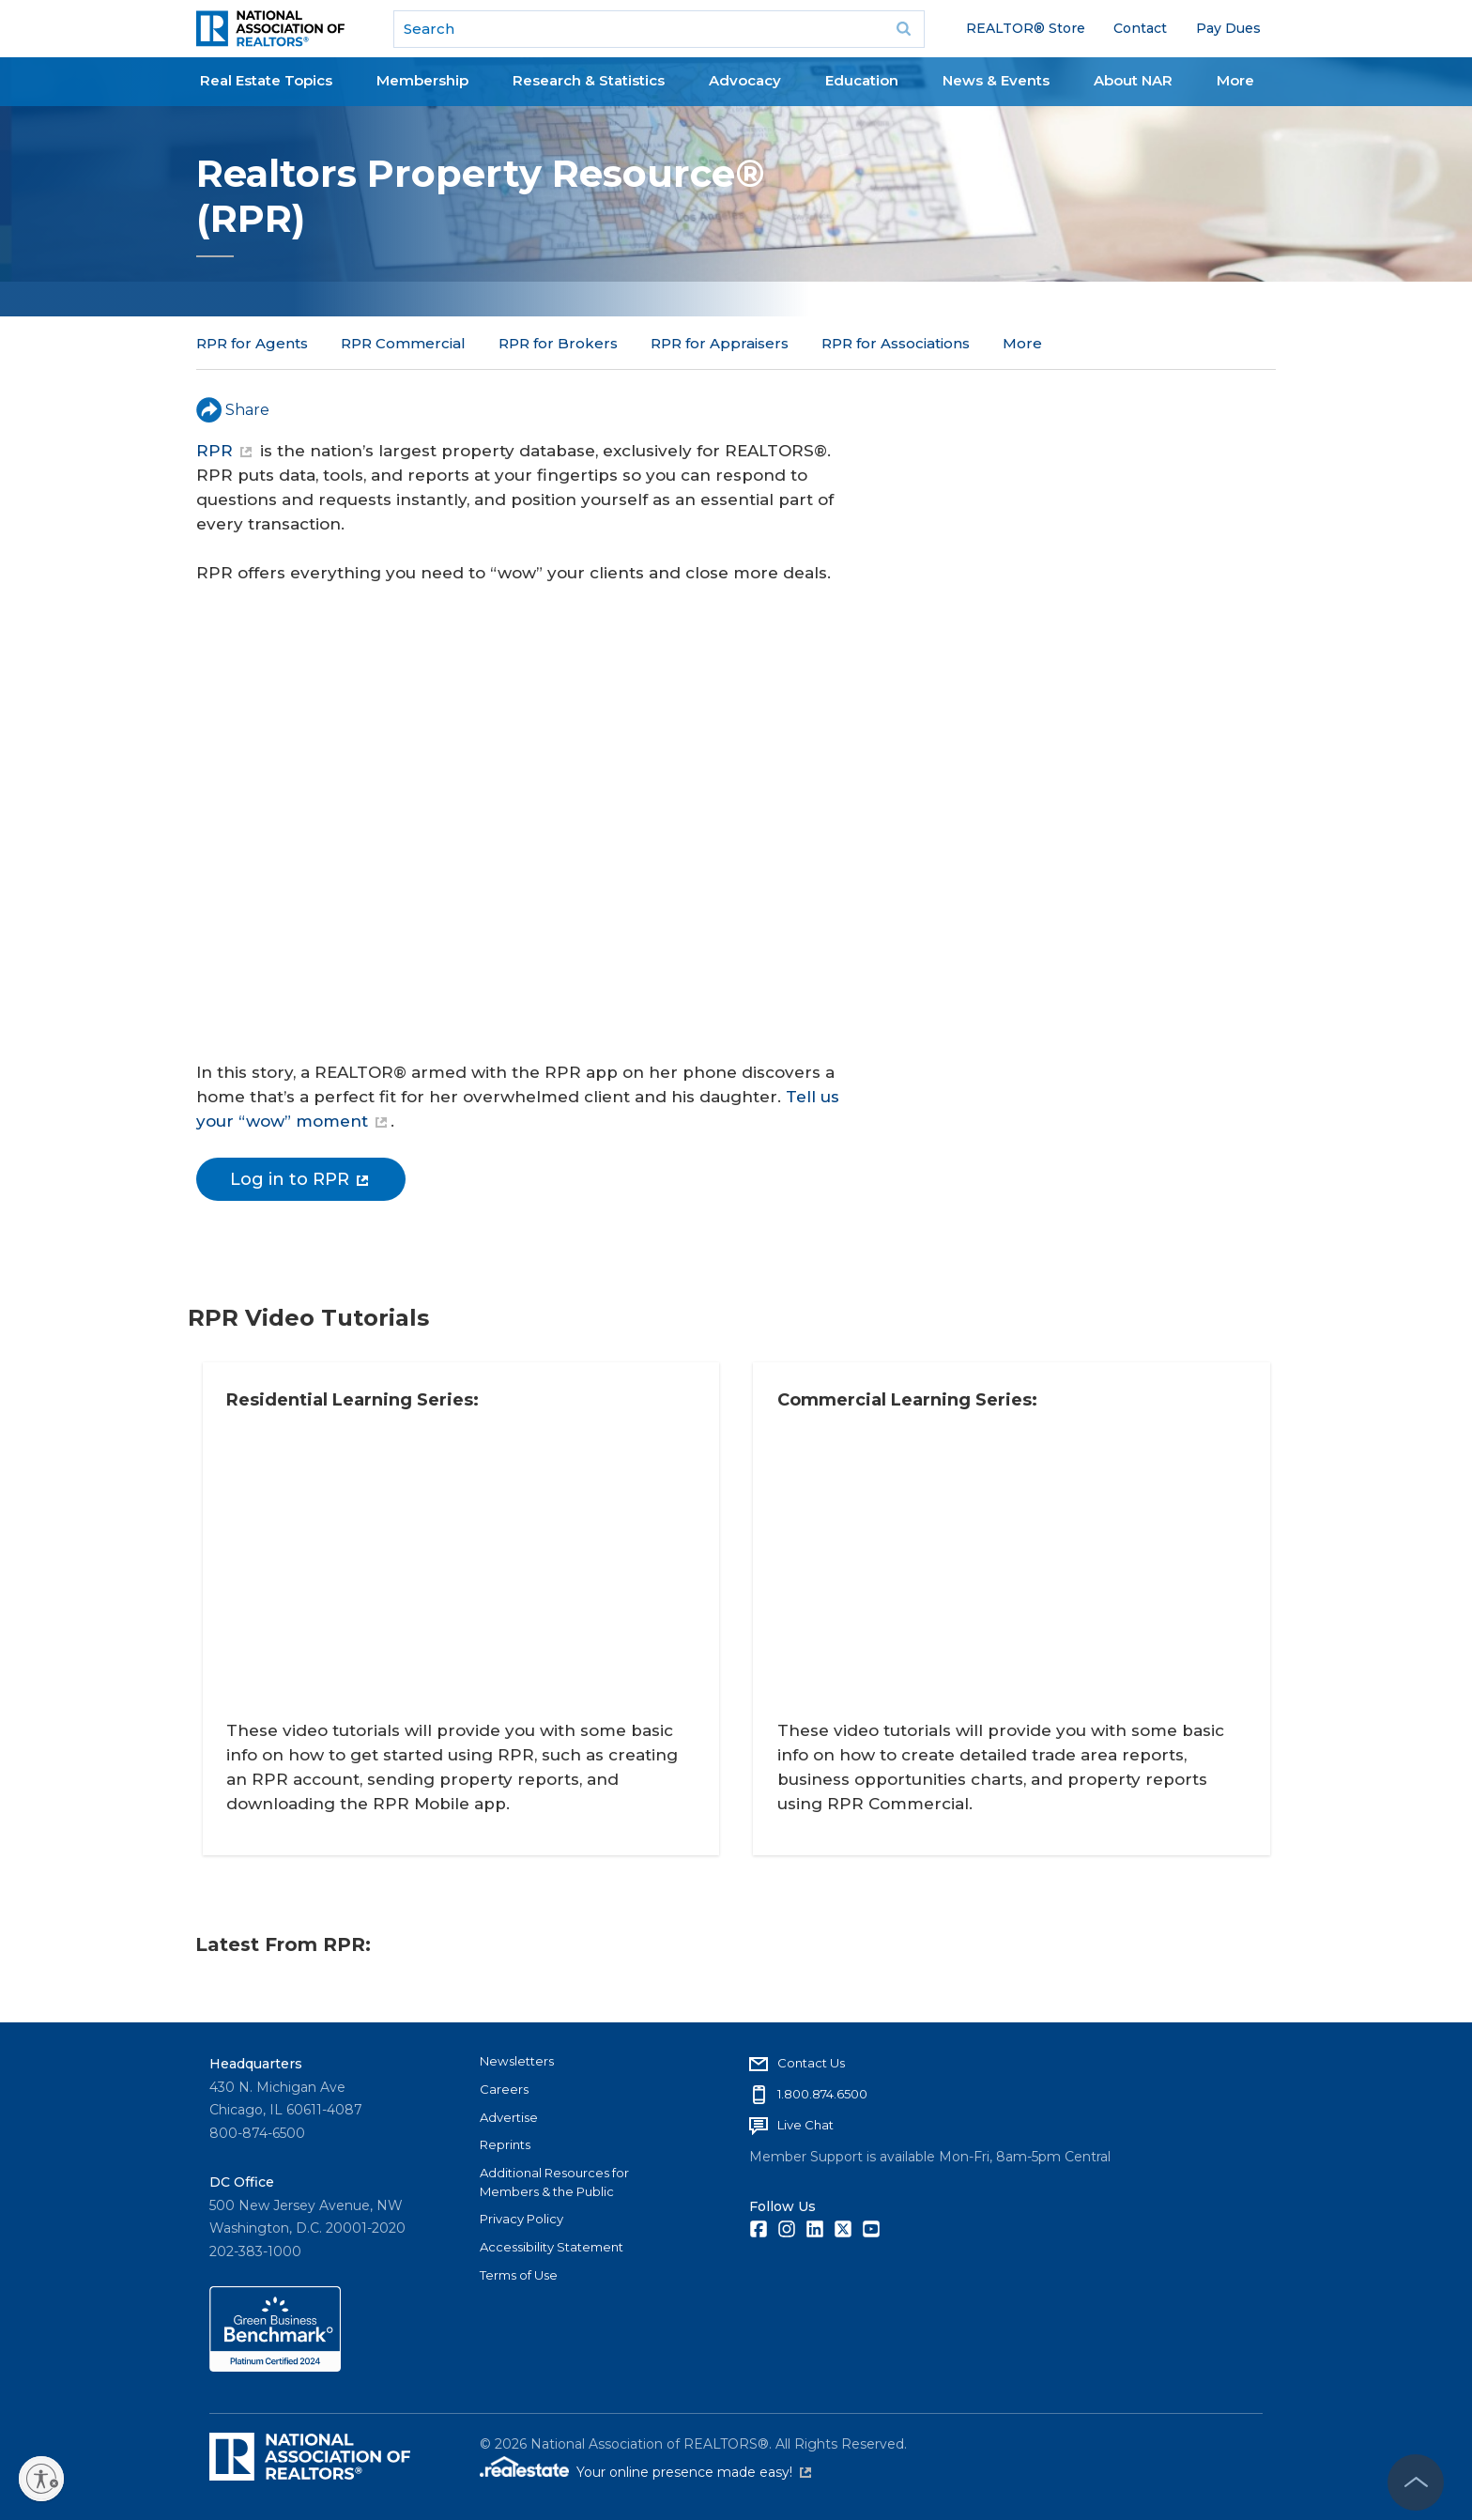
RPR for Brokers (558, 343)
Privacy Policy (521, 2216)
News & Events (996, 80)
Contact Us (811, 2060)
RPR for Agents (252, 343)
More (1235, 80)
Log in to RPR (299, 1179)
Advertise (509, 2115)
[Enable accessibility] (41, 2478)
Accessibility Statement (551, 2244)
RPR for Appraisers (720, 343)
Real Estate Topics (266, 80)
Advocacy (745, 80)
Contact (1140, 28)
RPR (224, 450)
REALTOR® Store (1025, 28)
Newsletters (517, 2059)
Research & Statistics (589, 80)
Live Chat (805, 2122)
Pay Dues (1228, 28)
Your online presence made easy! (693, 2470)
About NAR (1133, 80)
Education (861, 80)
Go (904, 29)
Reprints (505, 2142)
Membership (422, 80)
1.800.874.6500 (822, 2091)
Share (232, 410)
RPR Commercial (403, 343)
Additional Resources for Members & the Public (554, 2180)
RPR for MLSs (1051, 343)
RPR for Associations (895, 343)
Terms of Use (519, 2273)
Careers (504, 2087)
